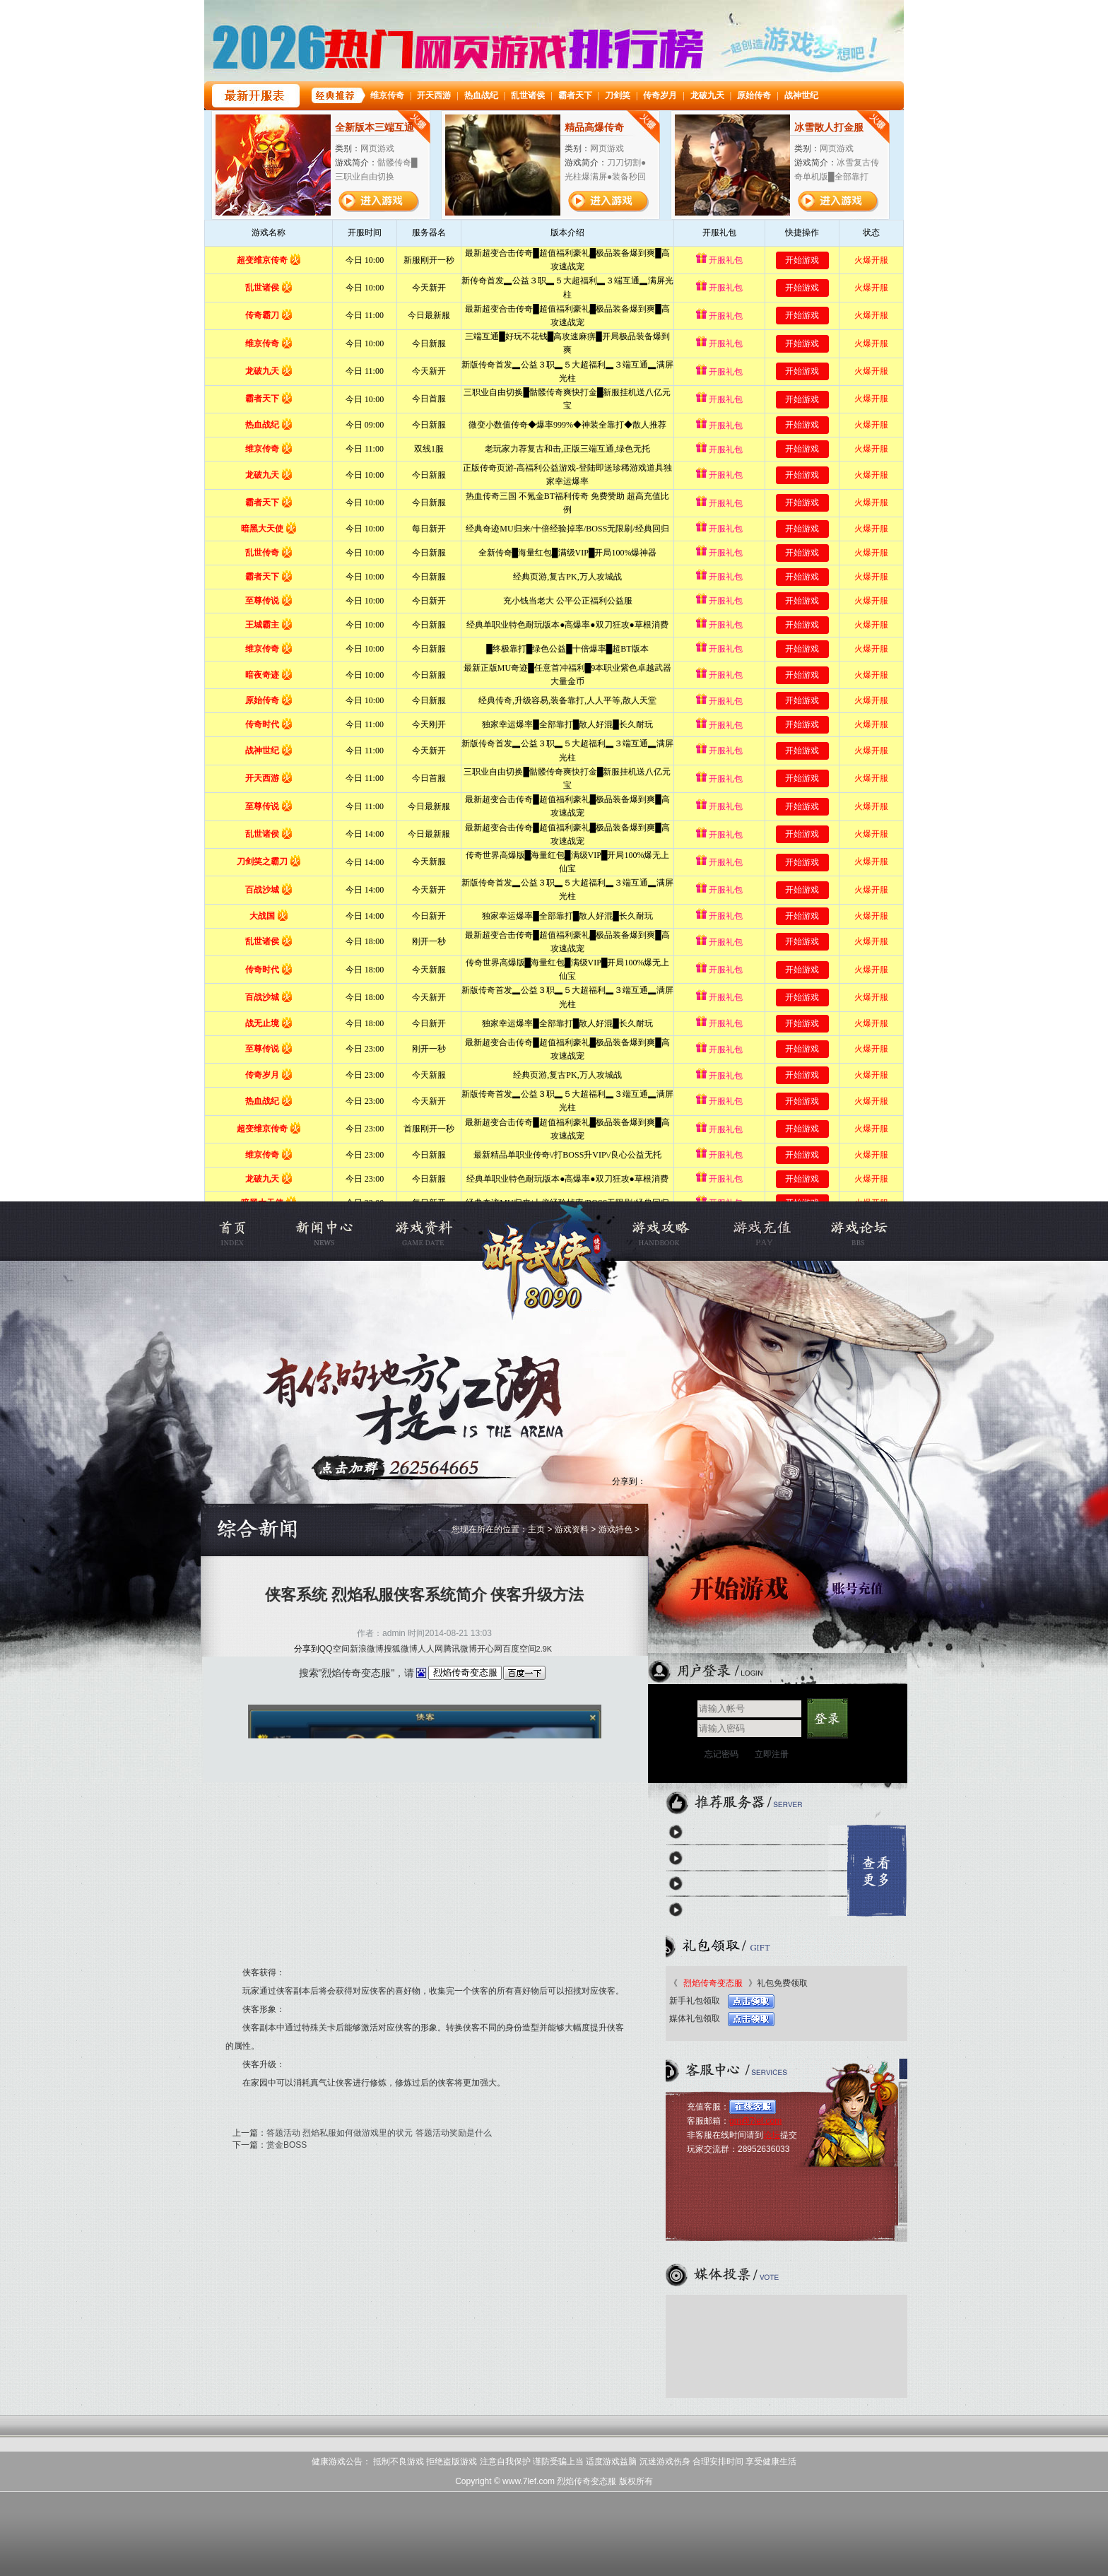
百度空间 (519, 1649)
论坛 (771, 2135)
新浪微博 (367, 1649)
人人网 (430, 1649)
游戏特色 (615, 1529)
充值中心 (758, 1231)
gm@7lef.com (755, 2121)
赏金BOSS (286, 2145)
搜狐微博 (401, 1649)
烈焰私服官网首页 (248, 1231)
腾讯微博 (460, 1649)
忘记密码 (721, 1754)
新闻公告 (335, 1231)
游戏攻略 (671, 1231)
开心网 (489, 1649)
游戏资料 (422, 1231)
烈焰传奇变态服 (547, 1231)
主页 (536, 1529)
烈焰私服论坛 (845, 1231)
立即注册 (772, 1754)
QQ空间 (334, 1649)
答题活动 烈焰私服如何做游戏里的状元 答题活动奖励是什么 (379, 2133)
